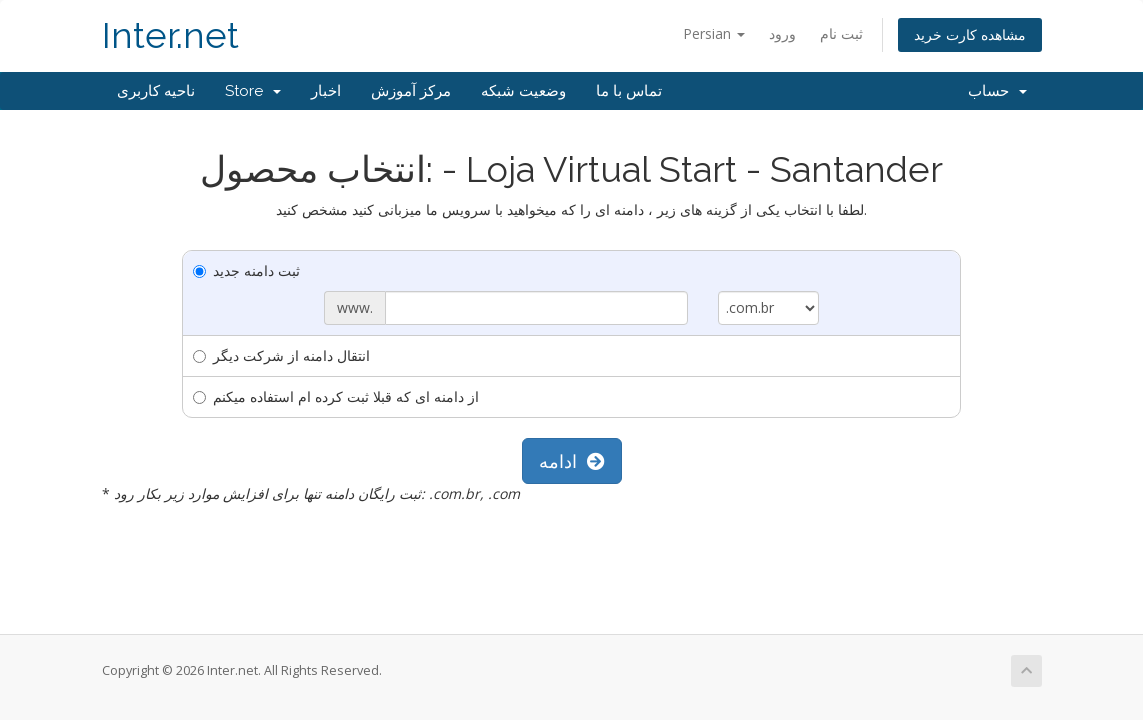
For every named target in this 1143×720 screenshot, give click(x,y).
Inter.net (170, 35)
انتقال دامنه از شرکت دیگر (281, 355)
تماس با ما (629, 91)
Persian (714, 33)
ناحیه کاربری (156, 91)
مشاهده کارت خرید (970, 34)
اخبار (326, 91)
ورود (782, 33)
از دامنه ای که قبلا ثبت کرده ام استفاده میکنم (336, 396)
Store (253, 91)
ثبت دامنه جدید (246, 270)
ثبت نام (841, 33)
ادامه (572, 461)
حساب (997, 91)
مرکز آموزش (411, 91)
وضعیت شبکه (523, 91)
